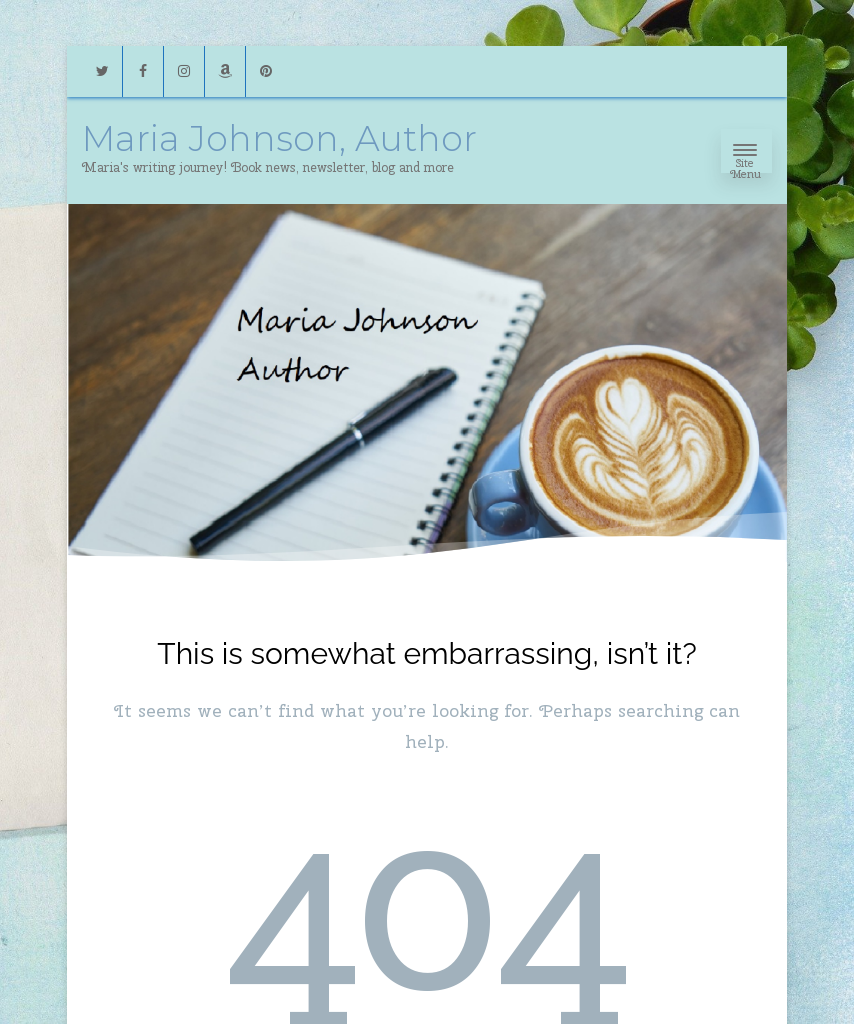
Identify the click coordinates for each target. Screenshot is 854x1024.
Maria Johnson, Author (279, 138)
